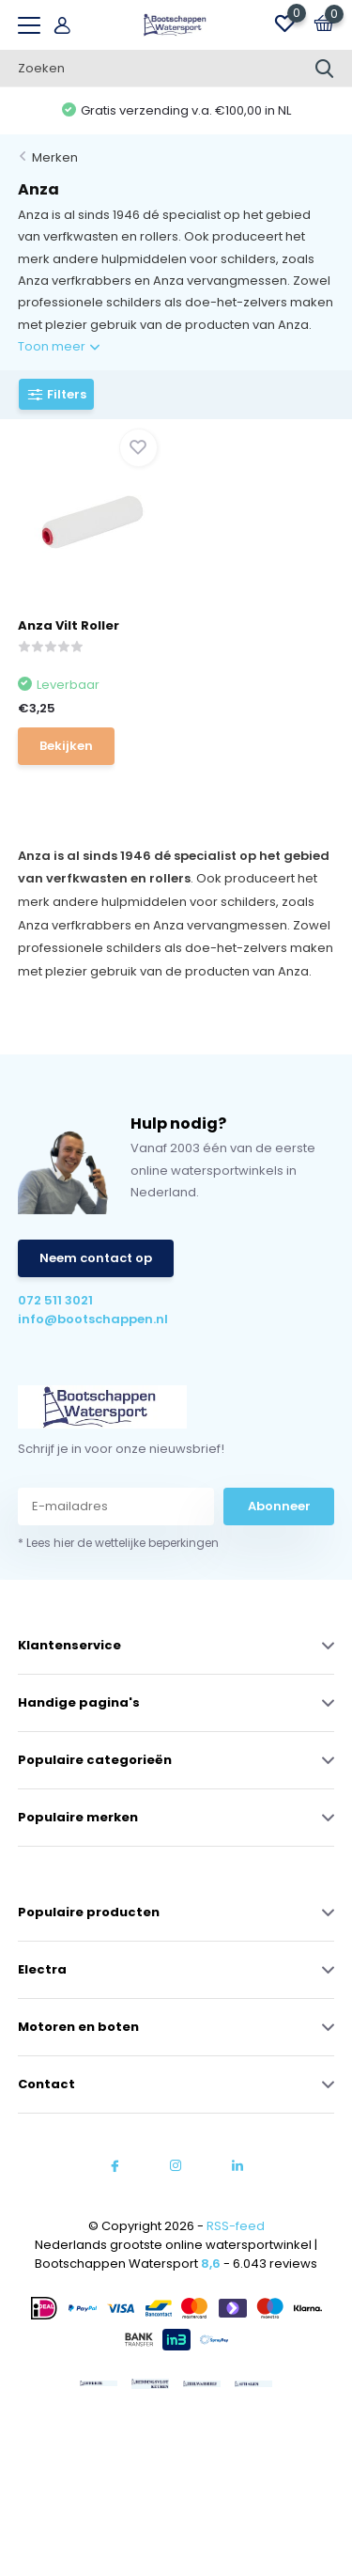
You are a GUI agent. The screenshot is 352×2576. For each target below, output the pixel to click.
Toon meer (58, 346)
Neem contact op (95, 1258)
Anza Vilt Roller (68, 625)
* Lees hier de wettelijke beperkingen (118, 1543)
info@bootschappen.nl (93, 1319)
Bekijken (66, 746)
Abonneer (279, 1506)
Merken (55, 157)
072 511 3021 (55, 1300)
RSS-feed (236, 2226)
